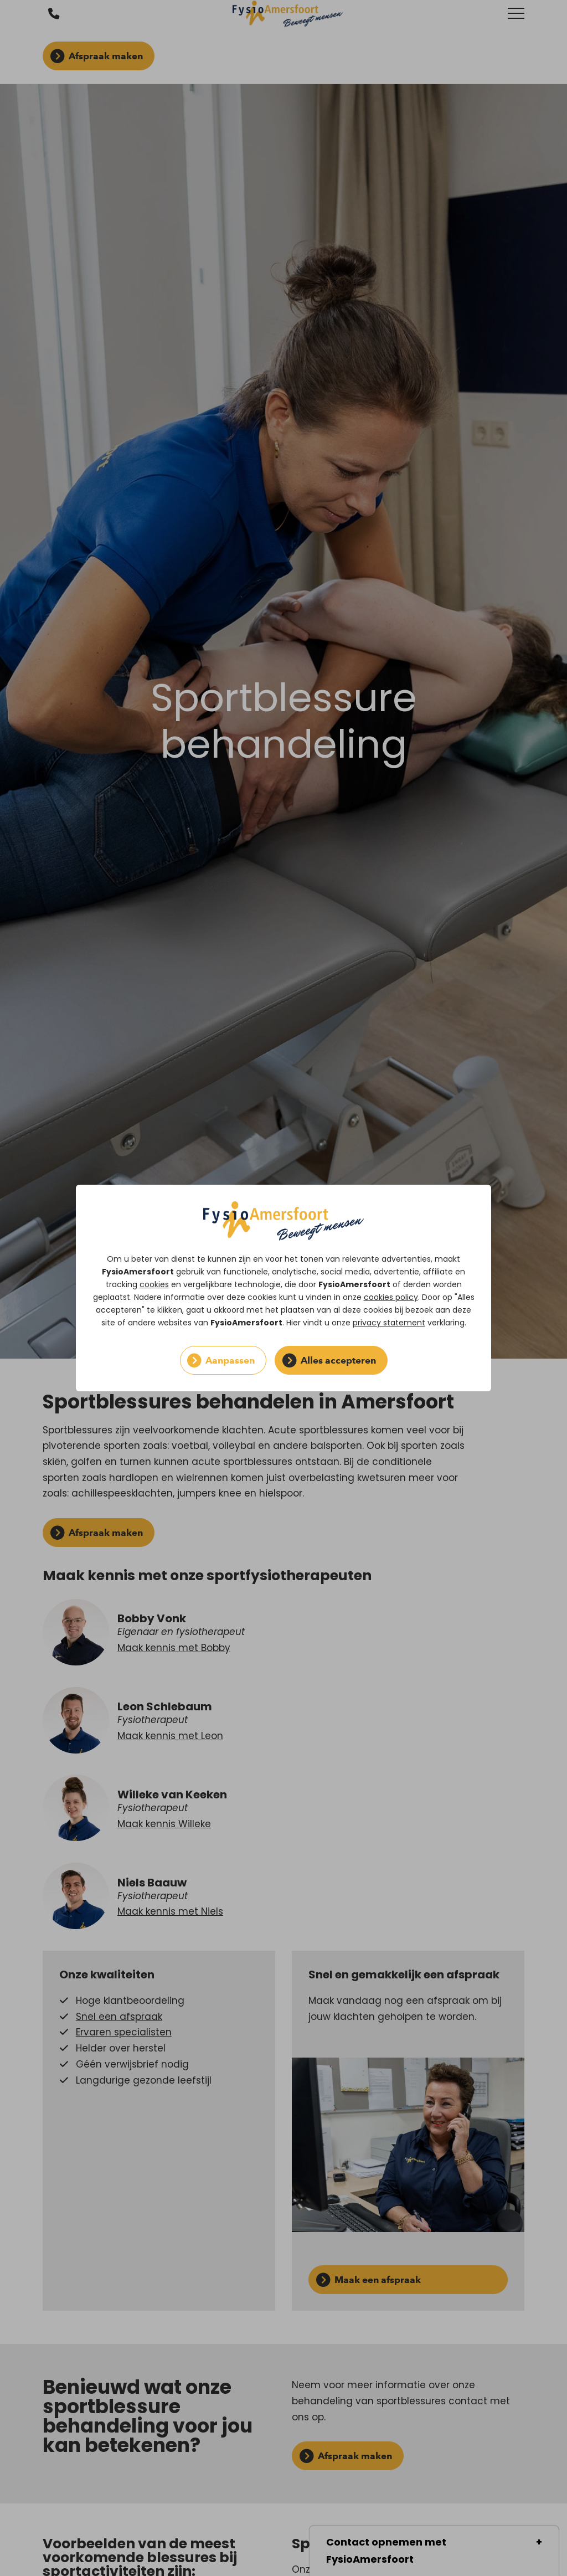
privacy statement (389, 1322)
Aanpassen (230, 1360)
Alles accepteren (338, 1360)
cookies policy (391, 1297)
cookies (154, 1284)
